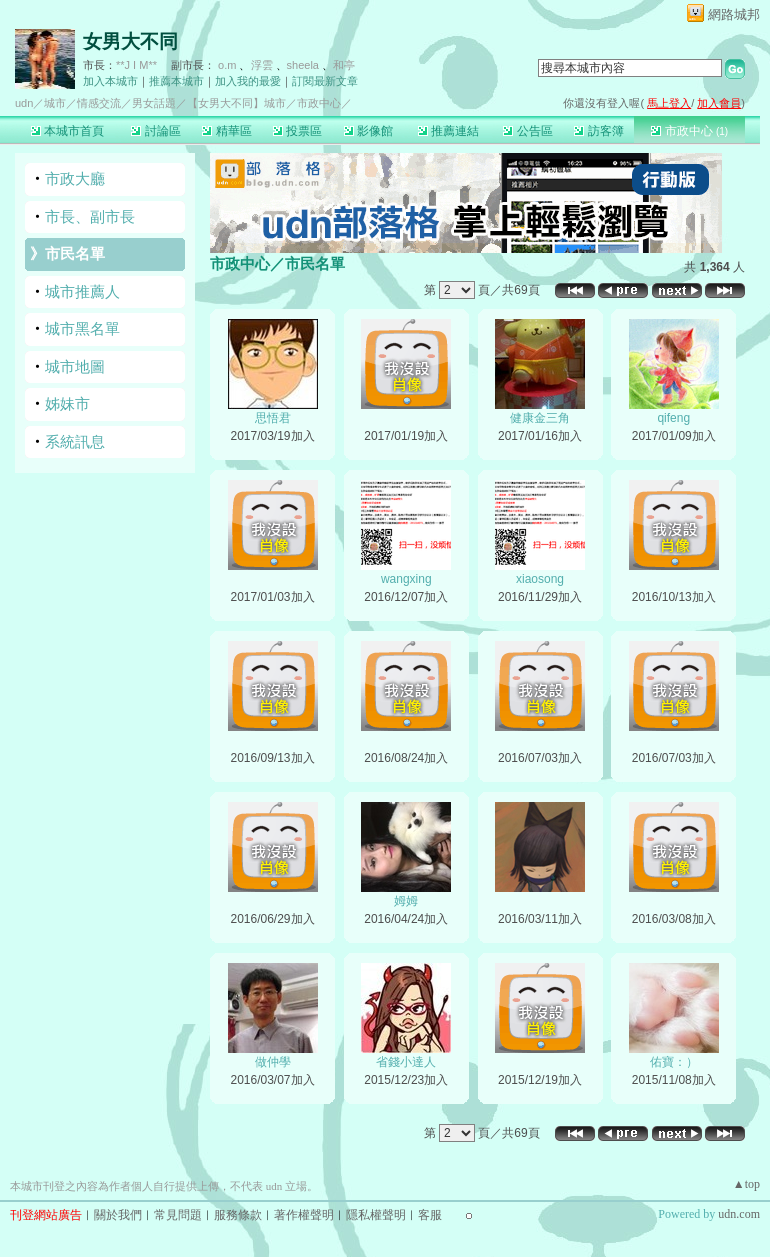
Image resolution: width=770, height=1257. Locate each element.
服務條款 (238, 1215)
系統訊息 (75, 441)
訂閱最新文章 (325, 81)
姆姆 (406, 901)
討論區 (155, 131)
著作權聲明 (304, 1215)
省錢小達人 (406, 1062)
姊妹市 (67, 403)
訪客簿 (598, 131)
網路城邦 (734, 14)
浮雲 (262, 65)
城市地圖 (75, 366)
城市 (55, 103)
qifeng (673, 418)
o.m (227, 65)
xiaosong (540, 579)
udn (24, 103)
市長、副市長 (90, 216)
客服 (430, 1215)
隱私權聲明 (376, 1215)
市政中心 (689, 131)
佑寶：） (674, 1062)
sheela (303, 65)
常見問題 (178, 1215)
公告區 (527, 131)
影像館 (368, 131)
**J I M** (136, 65)
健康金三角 (540, 418)
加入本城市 (110, 81)
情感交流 (99, 103)
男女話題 (154, 103)
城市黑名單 (82, 328)
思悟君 (273, 418)
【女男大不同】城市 (236, 103)
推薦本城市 (176, 81)
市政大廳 (75, 178)
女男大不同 (130, 41)
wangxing (406, 579)
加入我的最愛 (248, 81)
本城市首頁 (67, 131)
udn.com (739, 1214)
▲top (746, 1184)
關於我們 (118, 1215)
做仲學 (273, 1062)
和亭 (344, 65)
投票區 (297, 131)
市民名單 (75, 253)
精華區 (226, 131)
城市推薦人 (82, 291)
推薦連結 (448, 131)
